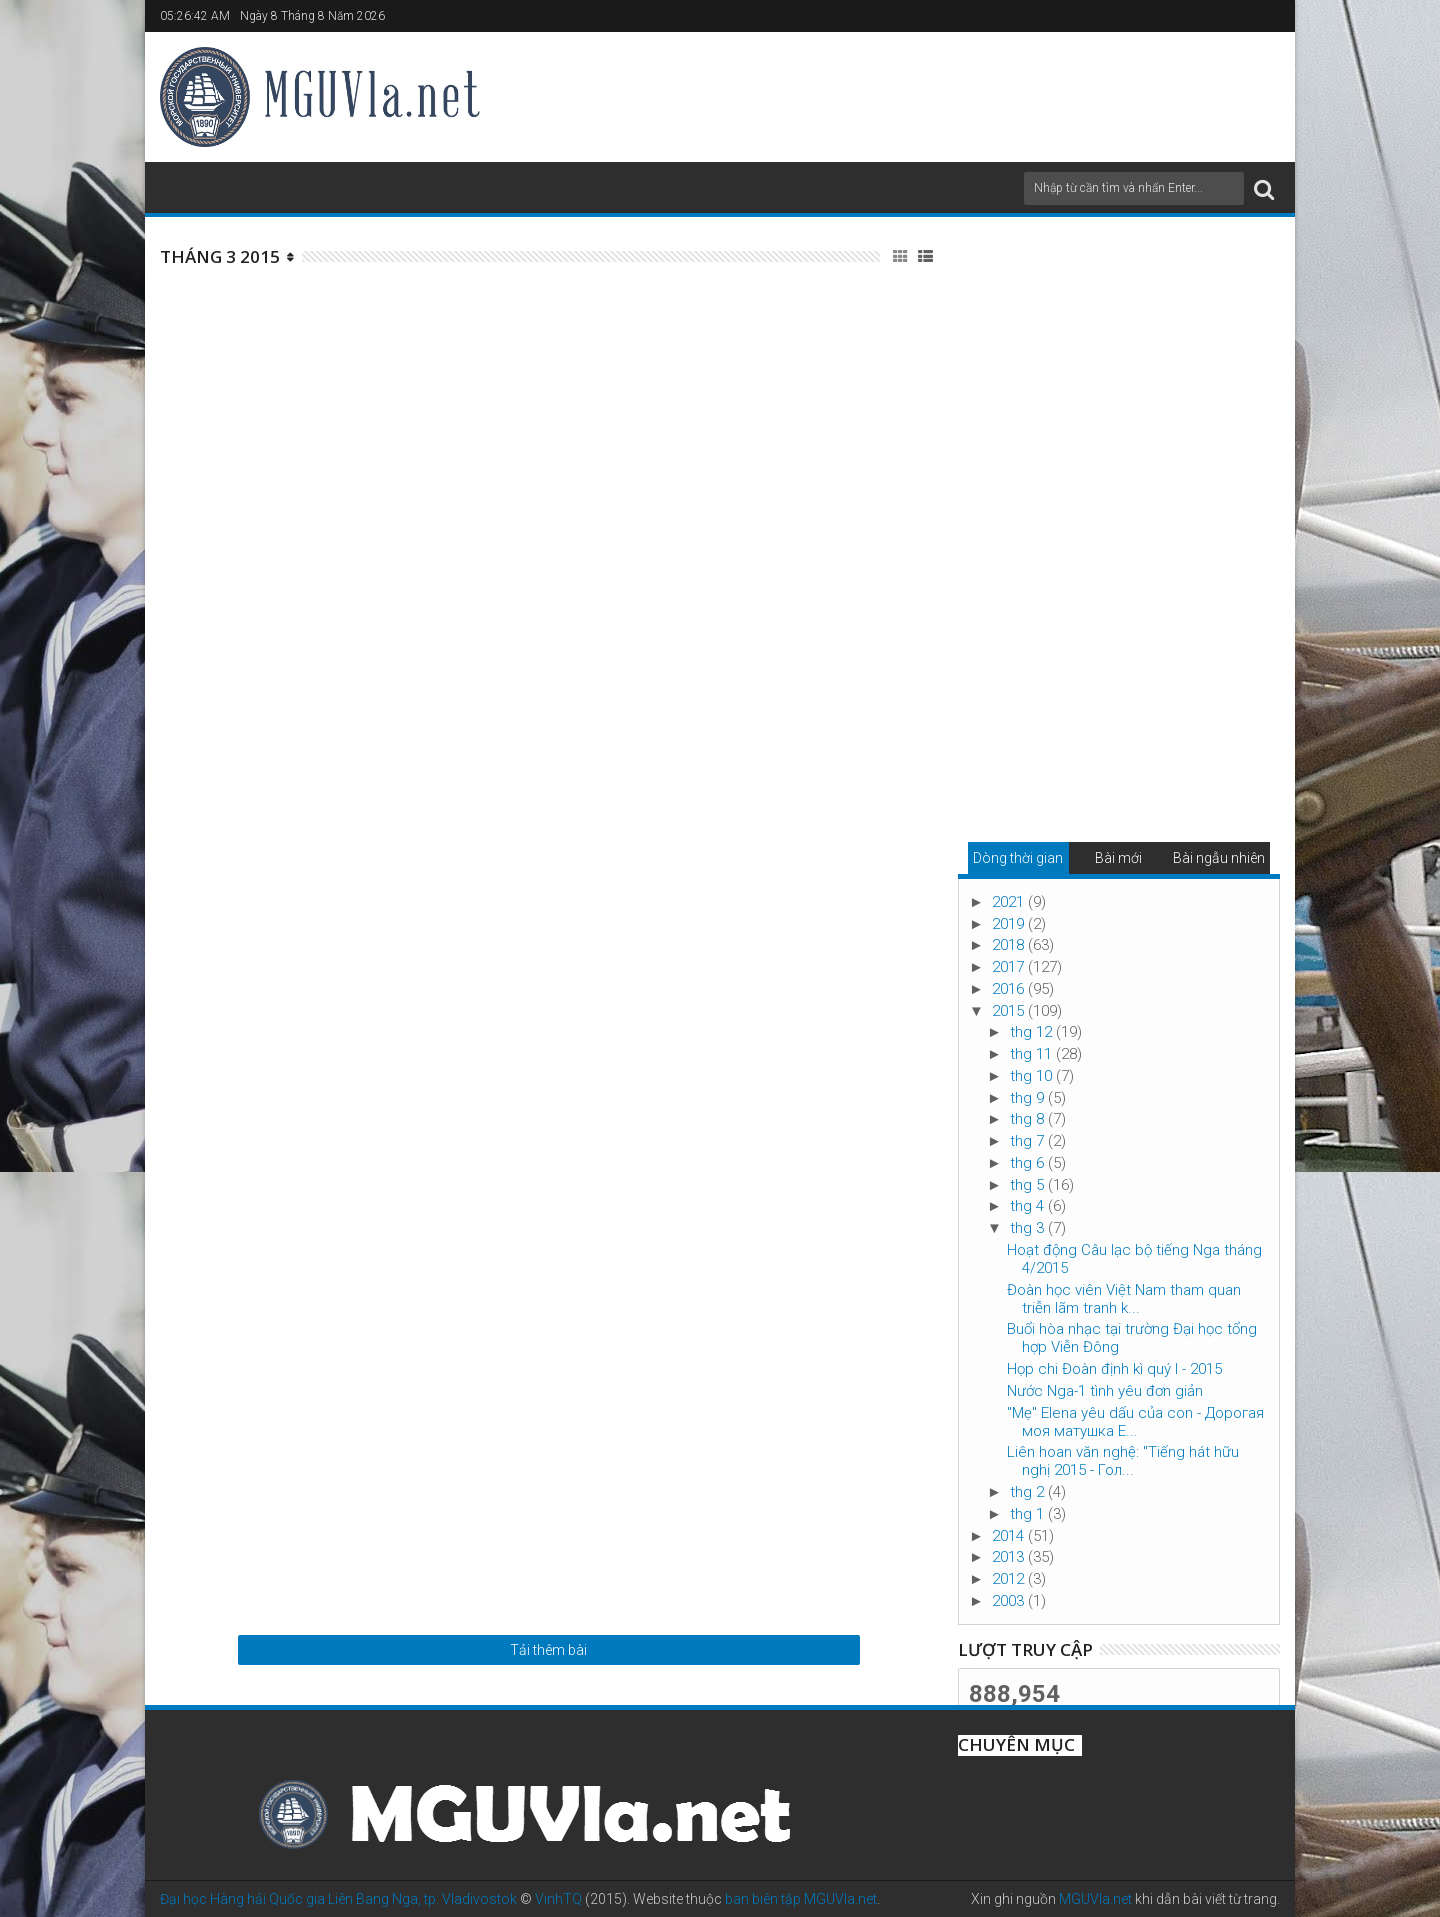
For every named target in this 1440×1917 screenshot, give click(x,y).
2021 (1010, 902)
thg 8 (1029, 1119)
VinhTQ (558, 1899)
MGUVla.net (1095, 1899)
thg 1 (1029, 1514)
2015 (1010, 1011)
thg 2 (1029, 1492)
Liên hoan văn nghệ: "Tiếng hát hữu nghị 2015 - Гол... (1123, 1461)
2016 (1010, 989)
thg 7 (1029, 1141)
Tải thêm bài (548, 1650)
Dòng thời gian (1018, 858)
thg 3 (1029, 1228)
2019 (1010, 924)
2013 (1010, 1557)
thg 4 (1029, 1206)
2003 (1010, 1601)
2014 (1010, 1536)
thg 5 (1029, 1185)
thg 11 (1033, 1054)
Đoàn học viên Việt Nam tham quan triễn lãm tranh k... (1124, 1299)
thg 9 (1029, 1098)
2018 (1010, 945)
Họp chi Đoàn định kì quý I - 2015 (1114, 1369)
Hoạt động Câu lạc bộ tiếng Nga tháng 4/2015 (1134, 1259)
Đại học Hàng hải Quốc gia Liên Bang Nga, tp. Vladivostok (338, 1899)
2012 (1010, 1579)
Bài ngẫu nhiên (1219, 858)
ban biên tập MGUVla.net (801, 1899)
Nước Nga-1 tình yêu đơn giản (1105, 1391)
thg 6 (1029, 1163)
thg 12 (1033, 1032)
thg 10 (1033, 1076)
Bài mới (1118, 858)
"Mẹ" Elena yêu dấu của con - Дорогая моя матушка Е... (1135, 1422)
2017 (1010, 967)
